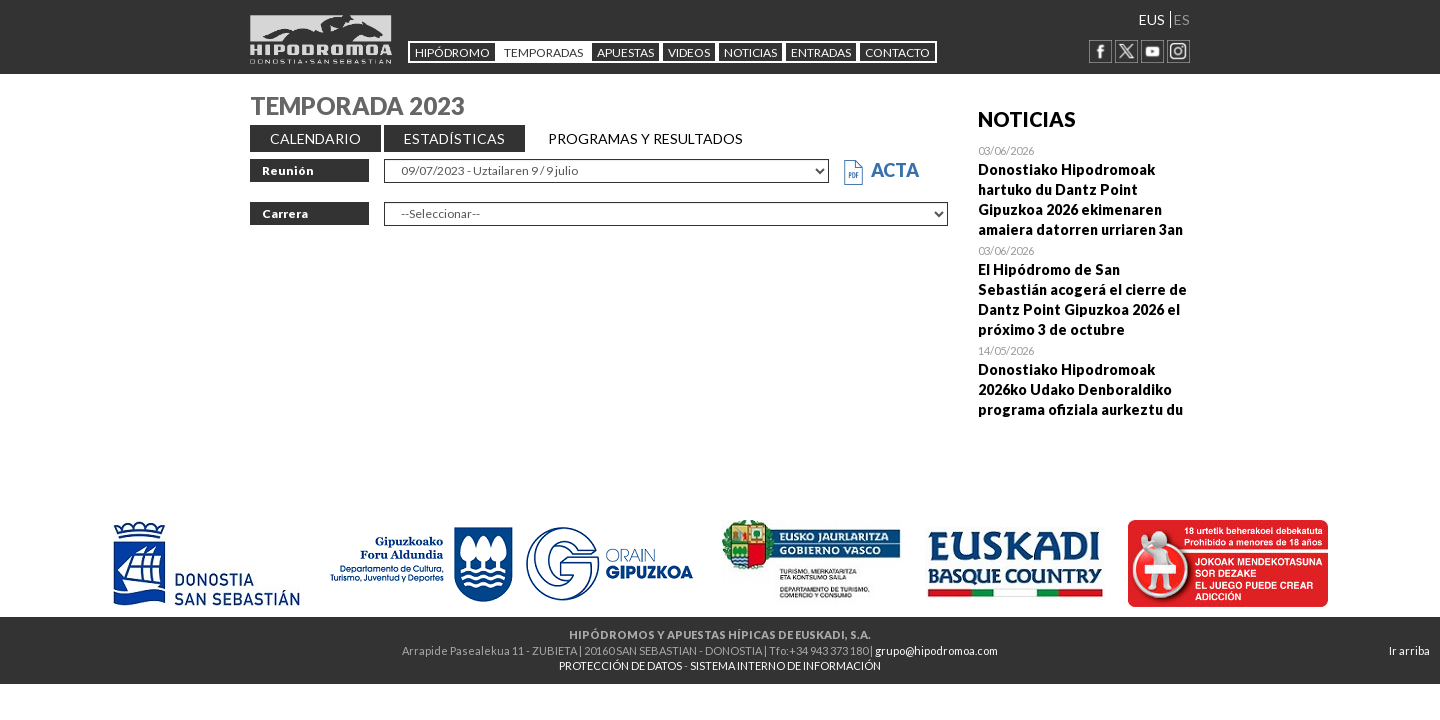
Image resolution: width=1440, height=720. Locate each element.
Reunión (288, 170)
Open (1084, 190)
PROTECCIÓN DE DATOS (620, 665)
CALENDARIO (315, 138)
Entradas (821, 52)
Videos (689, 52)
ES (1182, 19)
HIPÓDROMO (452, 52)
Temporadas (543, 52)
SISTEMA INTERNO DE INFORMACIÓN (785, 665)
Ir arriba (1409, 650)
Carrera (285, 213)
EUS (1152, 19)
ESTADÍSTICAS (454, 138)
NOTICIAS (750, 52)
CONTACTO (897, 52)
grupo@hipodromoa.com (936, 650)
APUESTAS (625, 52)
